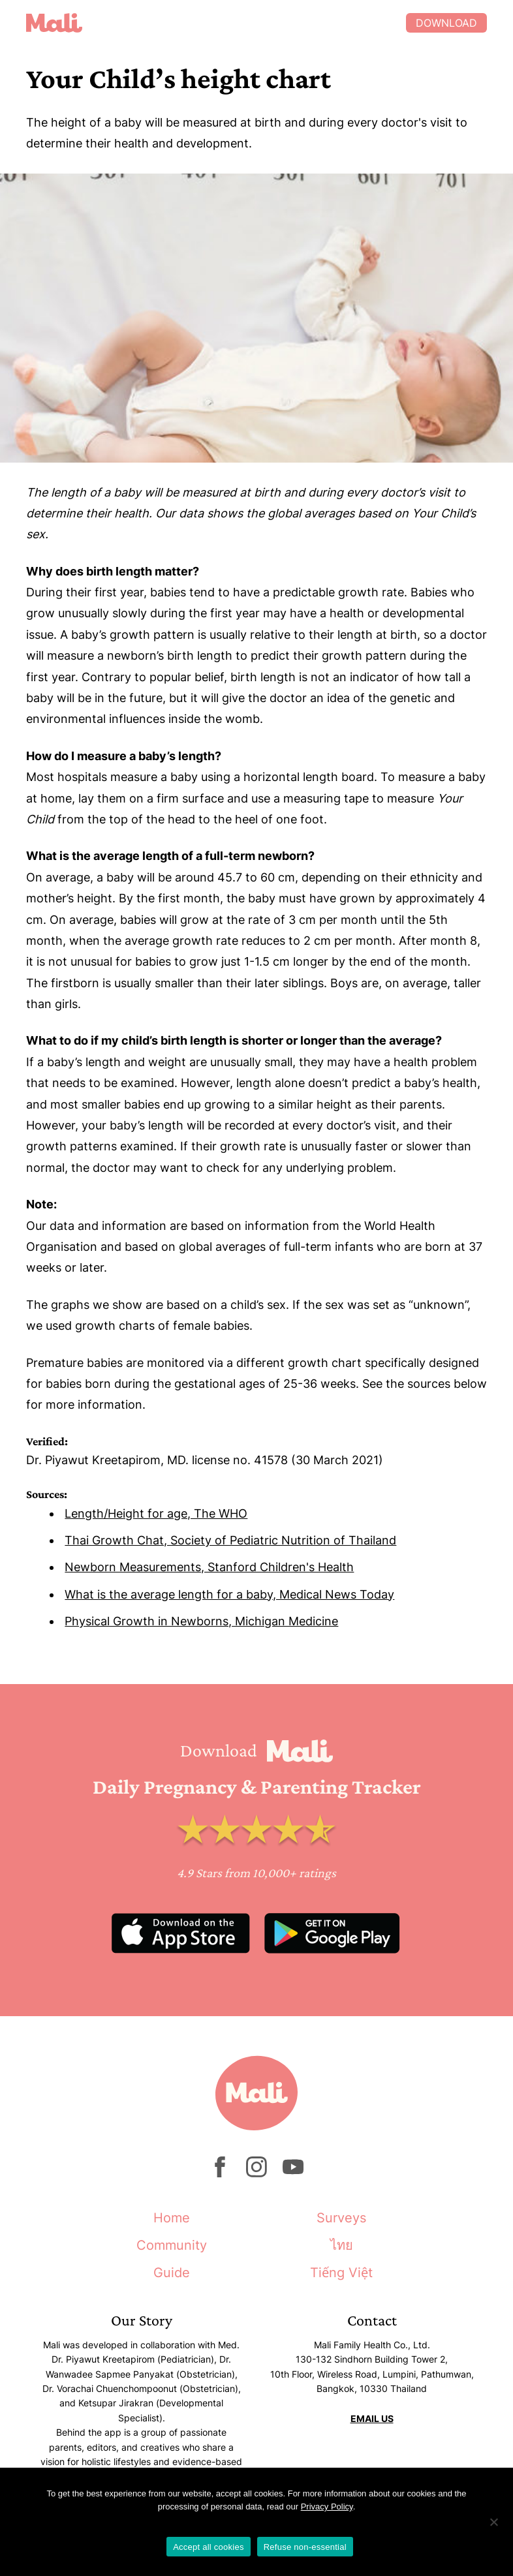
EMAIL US (372, 2418)
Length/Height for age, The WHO (156, 1513)
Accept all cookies (208, 2547)
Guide (171, 2272)
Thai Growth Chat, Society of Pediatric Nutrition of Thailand (230, 1540)
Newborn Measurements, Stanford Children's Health (209, 1567)
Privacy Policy (327, 2506)
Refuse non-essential (305, 2547)
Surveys (341, 2218)
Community (171, 2245)
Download (446, 22)
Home (171, 2218)
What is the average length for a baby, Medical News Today (229, 1594)
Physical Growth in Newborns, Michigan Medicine (201, 1621)
